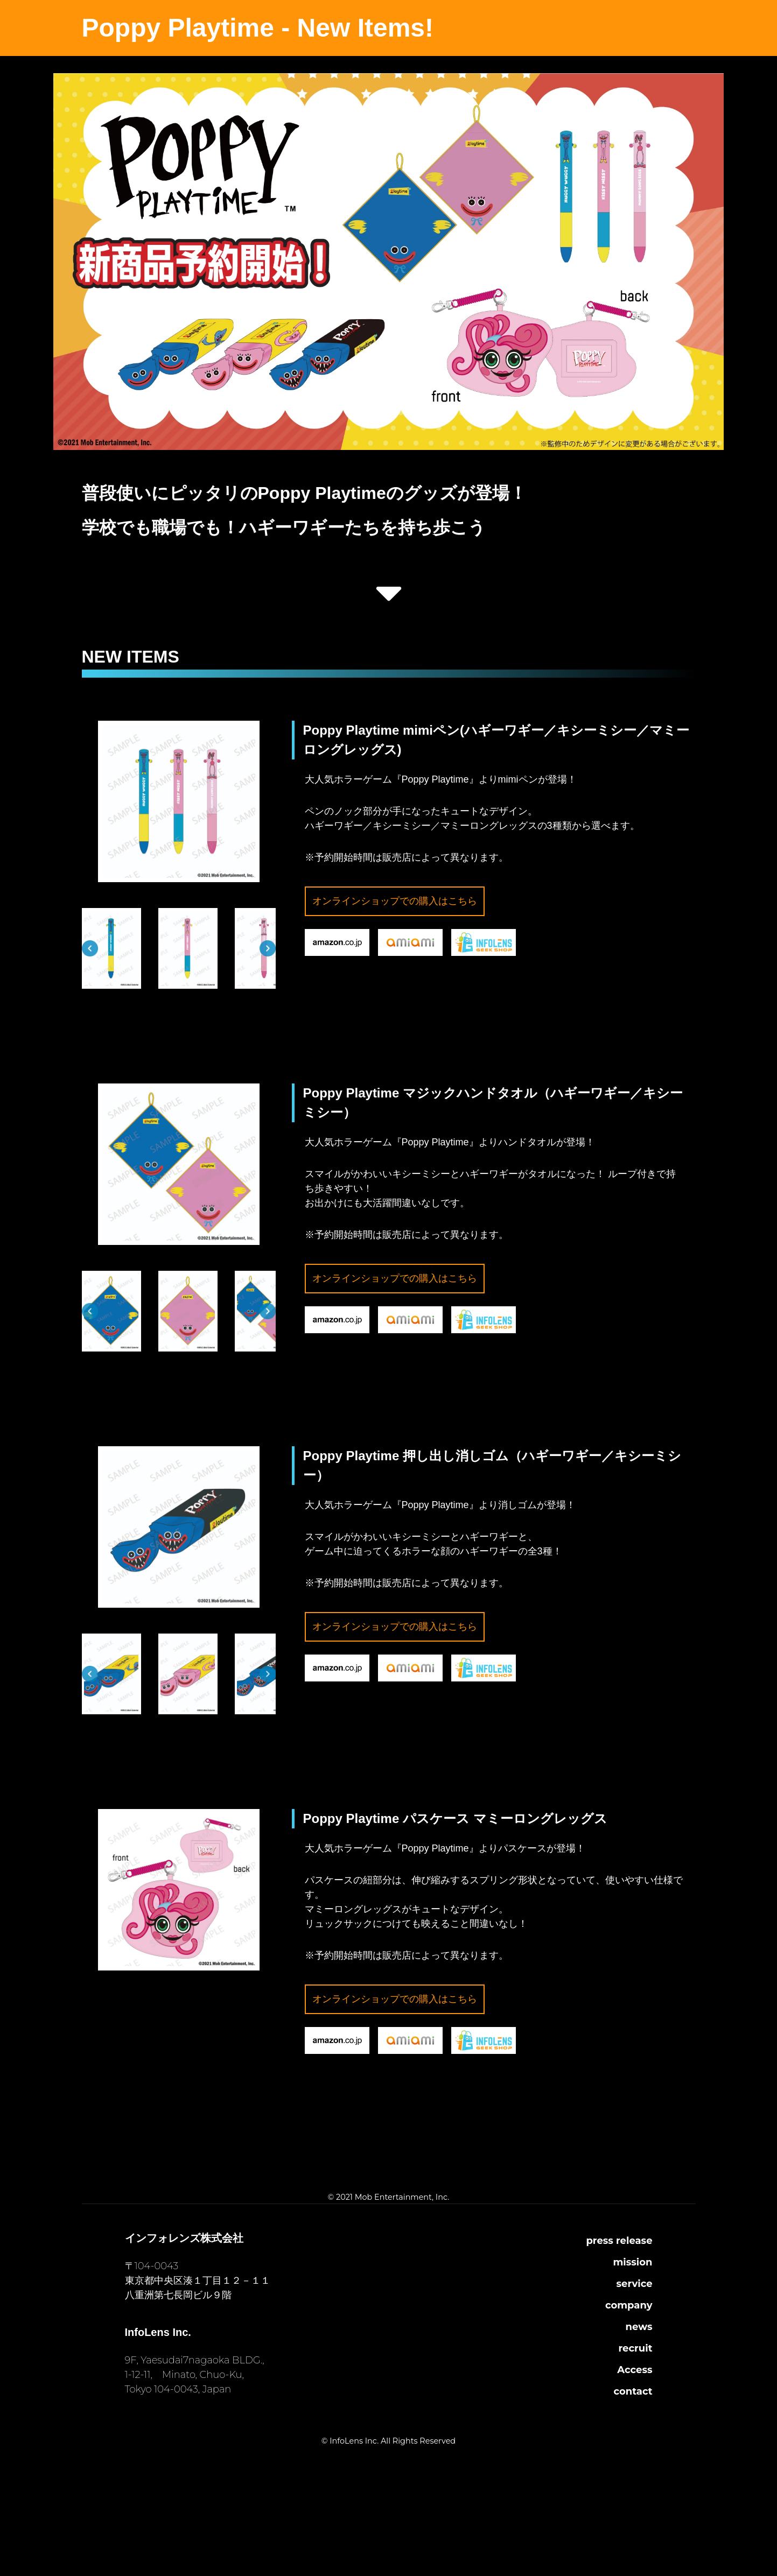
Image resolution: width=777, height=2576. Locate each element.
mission (632, 2262)
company (629, 2305)
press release (619, 2241)
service (635, 2284)
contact (632, 2391)
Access (634, 2370)
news (639, 2327)
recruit (636, 2348)
